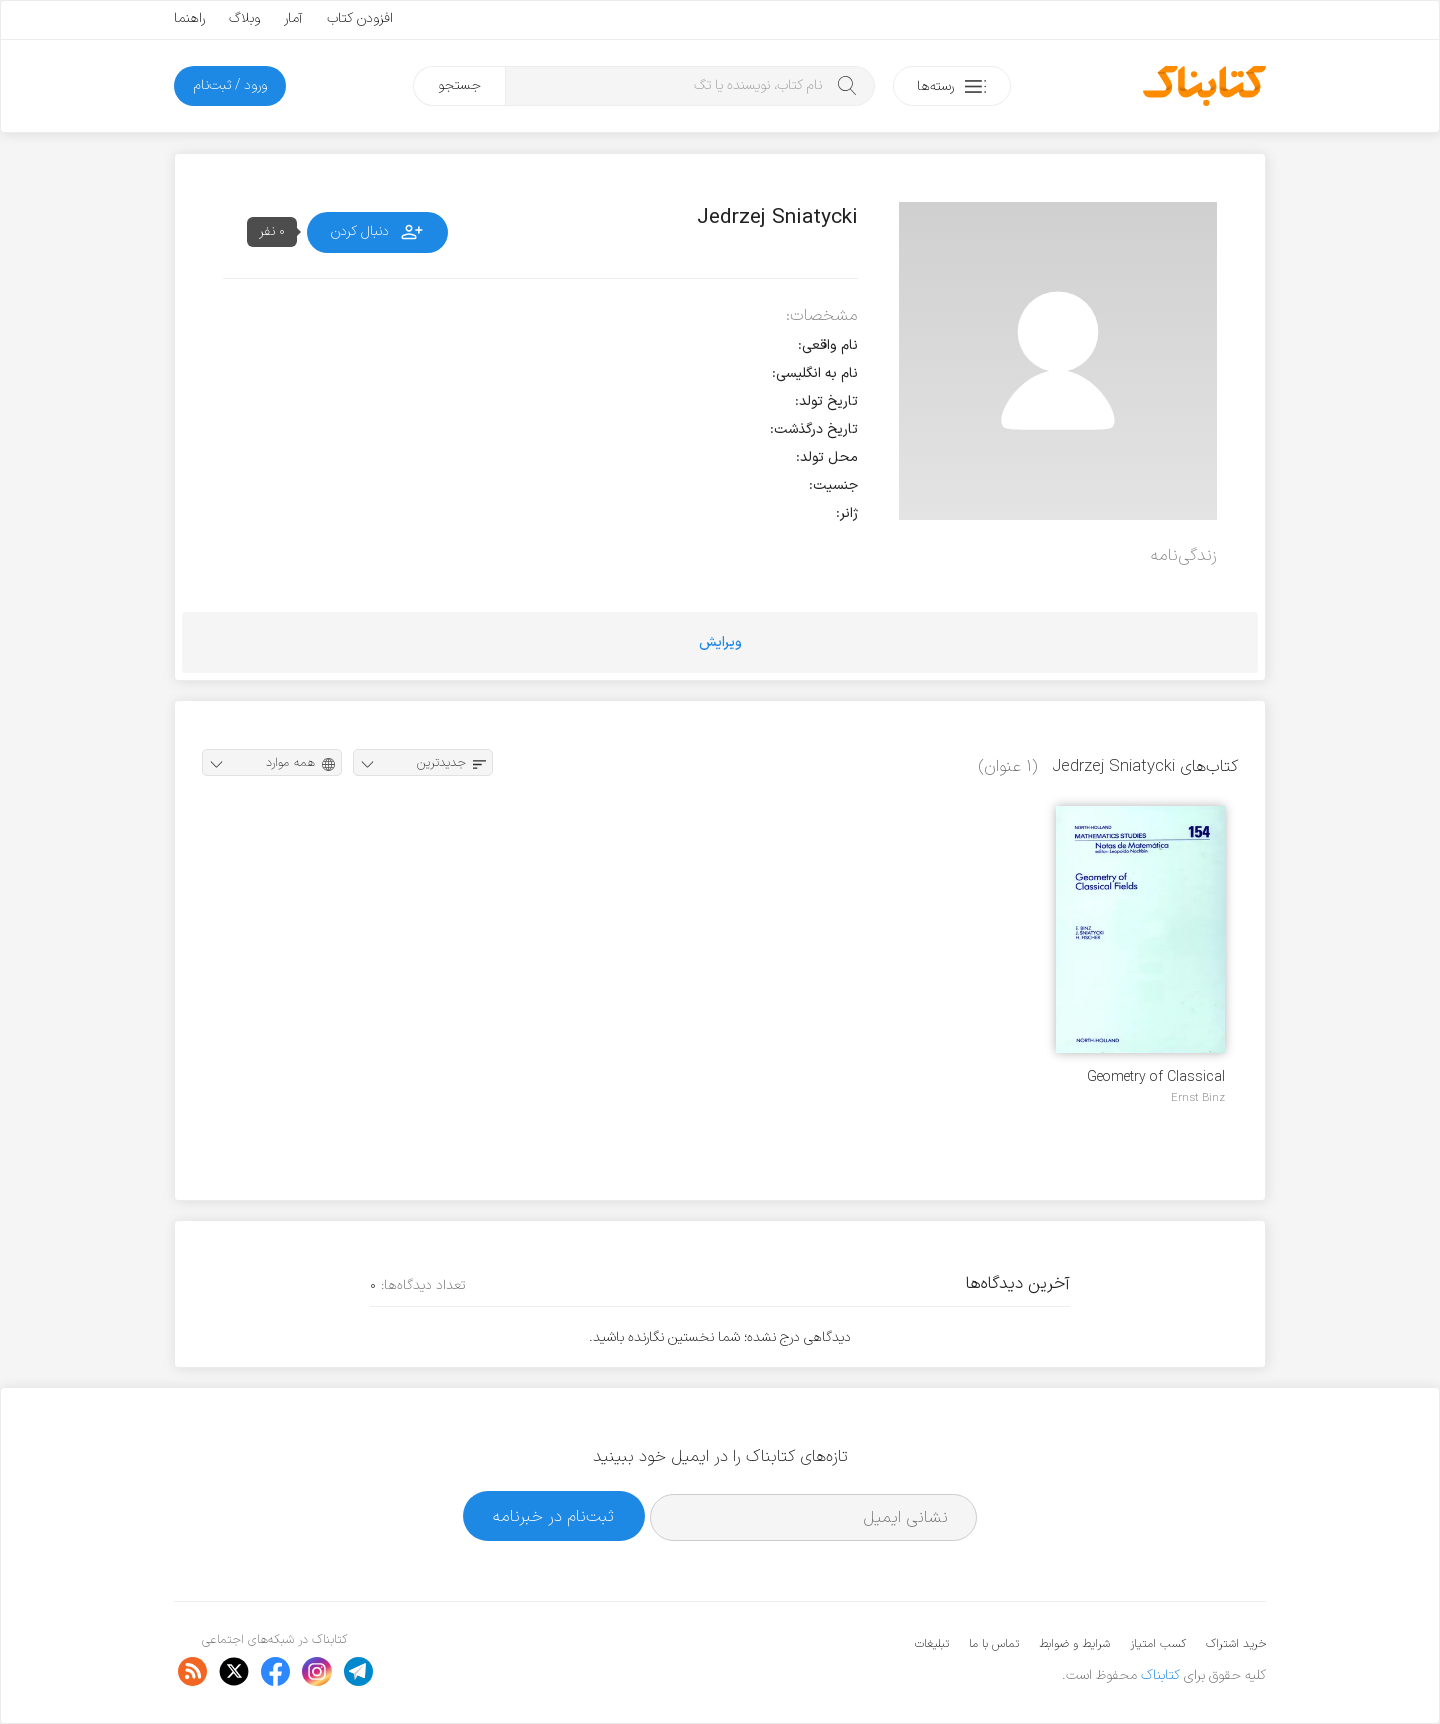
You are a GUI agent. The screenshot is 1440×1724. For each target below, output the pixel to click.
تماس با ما (994, 1644)
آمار (293, 18)
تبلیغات (932, 1644)
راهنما (189, 18)
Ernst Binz (1198, 1098)
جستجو (459, 85)
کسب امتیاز (1158, 1644)
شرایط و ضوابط (1074, 1644)
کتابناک (1160, 1675)
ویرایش (720, 642)
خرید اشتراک (1236, 1644)
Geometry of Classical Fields (1156, 1077)
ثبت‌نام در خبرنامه (553, 1516)
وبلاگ (244, 18)
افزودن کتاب (360, 18)
